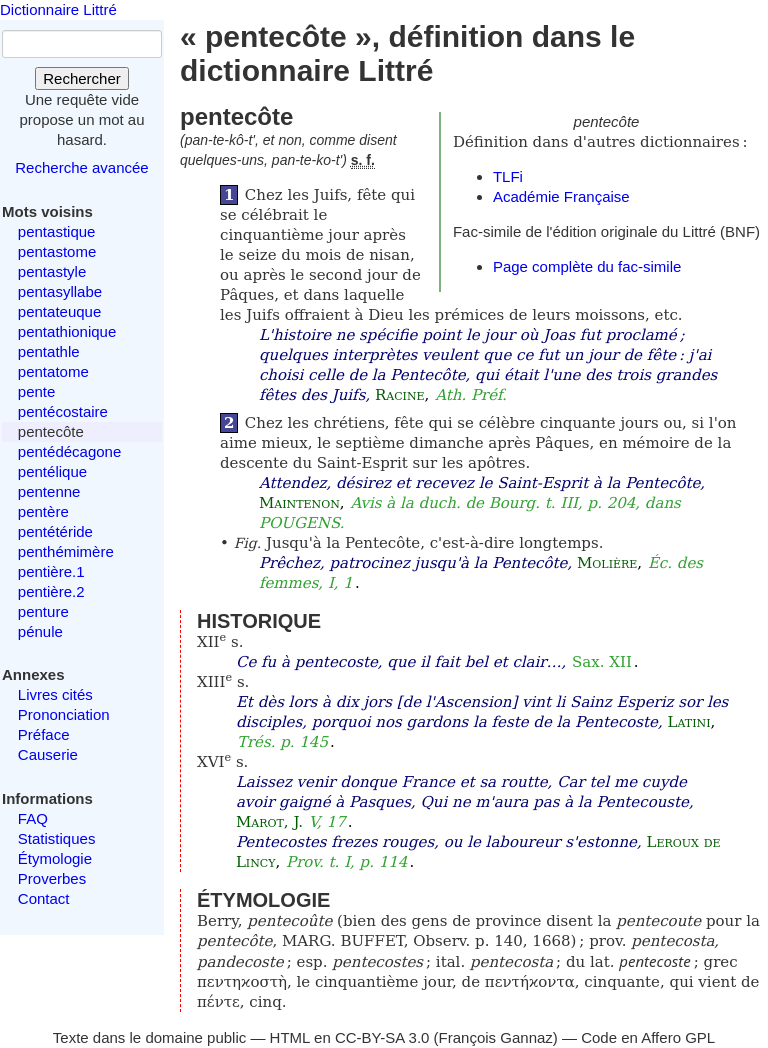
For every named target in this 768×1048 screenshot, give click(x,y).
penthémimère (66, 551)
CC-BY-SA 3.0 (382, 1037)
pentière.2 (51, 591)
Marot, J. (269, 822)
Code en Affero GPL (648, 1037)
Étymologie (55, 858)
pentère (43, 511)
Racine (400, 395)
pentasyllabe (60, 291)
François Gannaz (496, 1037)
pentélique (52, 471)
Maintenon (299, 503)
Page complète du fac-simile (587, 266)
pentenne (49, 491)
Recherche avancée (81, 167)
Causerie (48, 754)
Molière (607, 563)
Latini (689, 722)
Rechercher (82, 78)
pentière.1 (51, 571)
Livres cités (55, 694)
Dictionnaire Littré (58, 9)
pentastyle (52, 271)
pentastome (57, 251)
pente (37, 391)
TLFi (508, 176)
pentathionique (67, 331)
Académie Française (561, 196)
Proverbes (52, 878)
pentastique (57, 231)
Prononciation (64, 714)
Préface (44, 734)
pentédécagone (69, 451)
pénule (40, 631)
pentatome (53, 371)
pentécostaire (63, 411)
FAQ (33, 818)
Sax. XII (602, 662)
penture (43, 611)
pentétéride (55, 531)
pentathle (49, 351)
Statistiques (57, 838)
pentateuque (59, 311)
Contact (44, 898)
